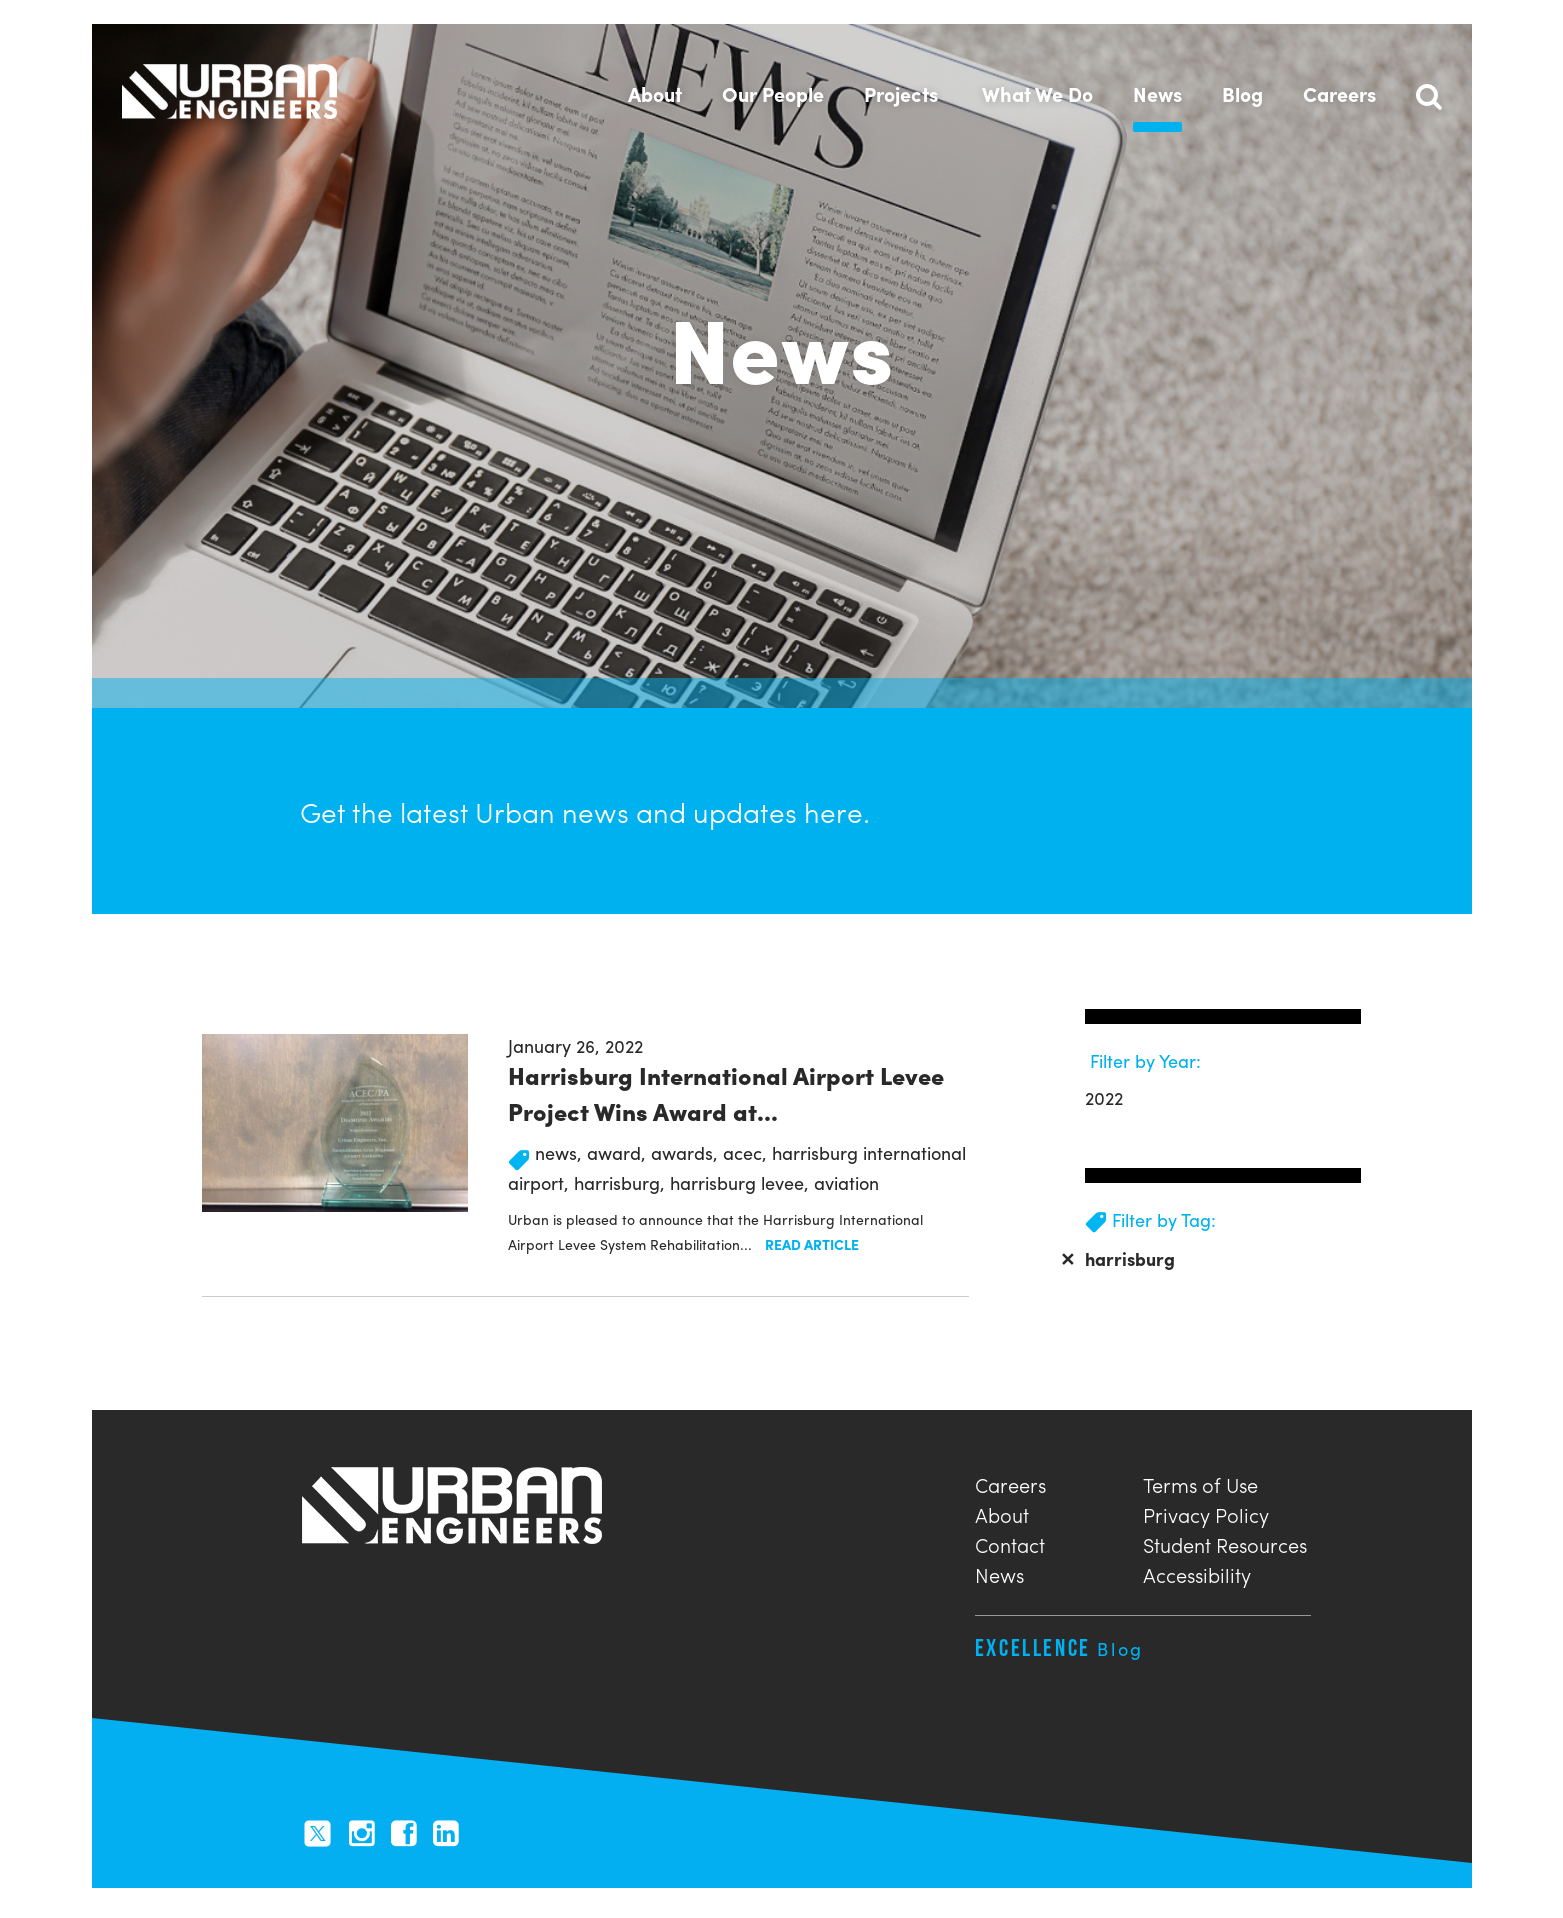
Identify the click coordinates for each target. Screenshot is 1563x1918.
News (999, 1572)
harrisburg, (622, 1182)
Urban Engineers (229, 91)
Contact (1010, 1542)
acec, (747, 1152)
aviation (846, 1182)
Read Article (812, 1244)
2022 (1104, 1097)
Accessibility (1197, 1572)
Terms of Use (1200, 1482)
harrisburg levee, (742, 1182)
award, (619, 1152)
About (1002, 1512)
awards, (687, 1152)
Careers (1010, 1482)
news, (561, 1152)
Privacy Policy (1206, 1512)
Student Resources (1225, 1542)
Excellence (1059, 1647)
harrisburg (1117, 1258)
